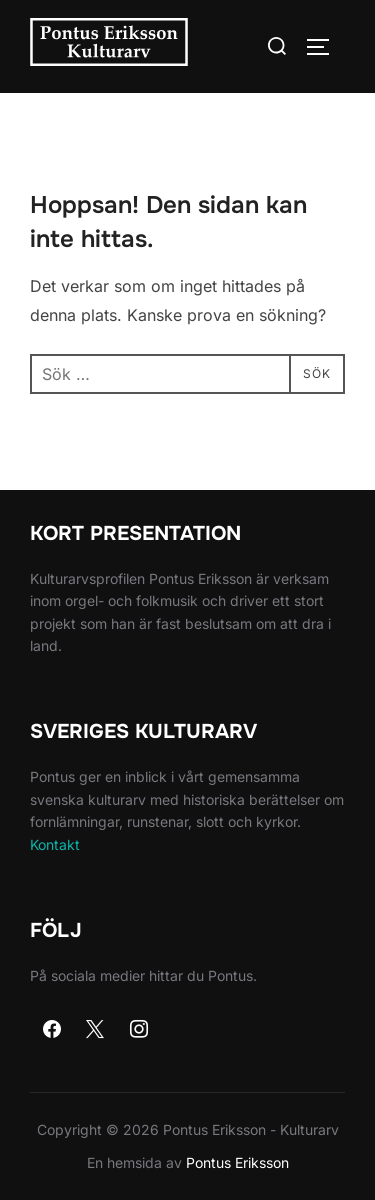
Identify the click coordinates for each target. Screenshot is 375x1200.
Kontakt (55, 844)
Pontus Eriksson (237, 1162)
